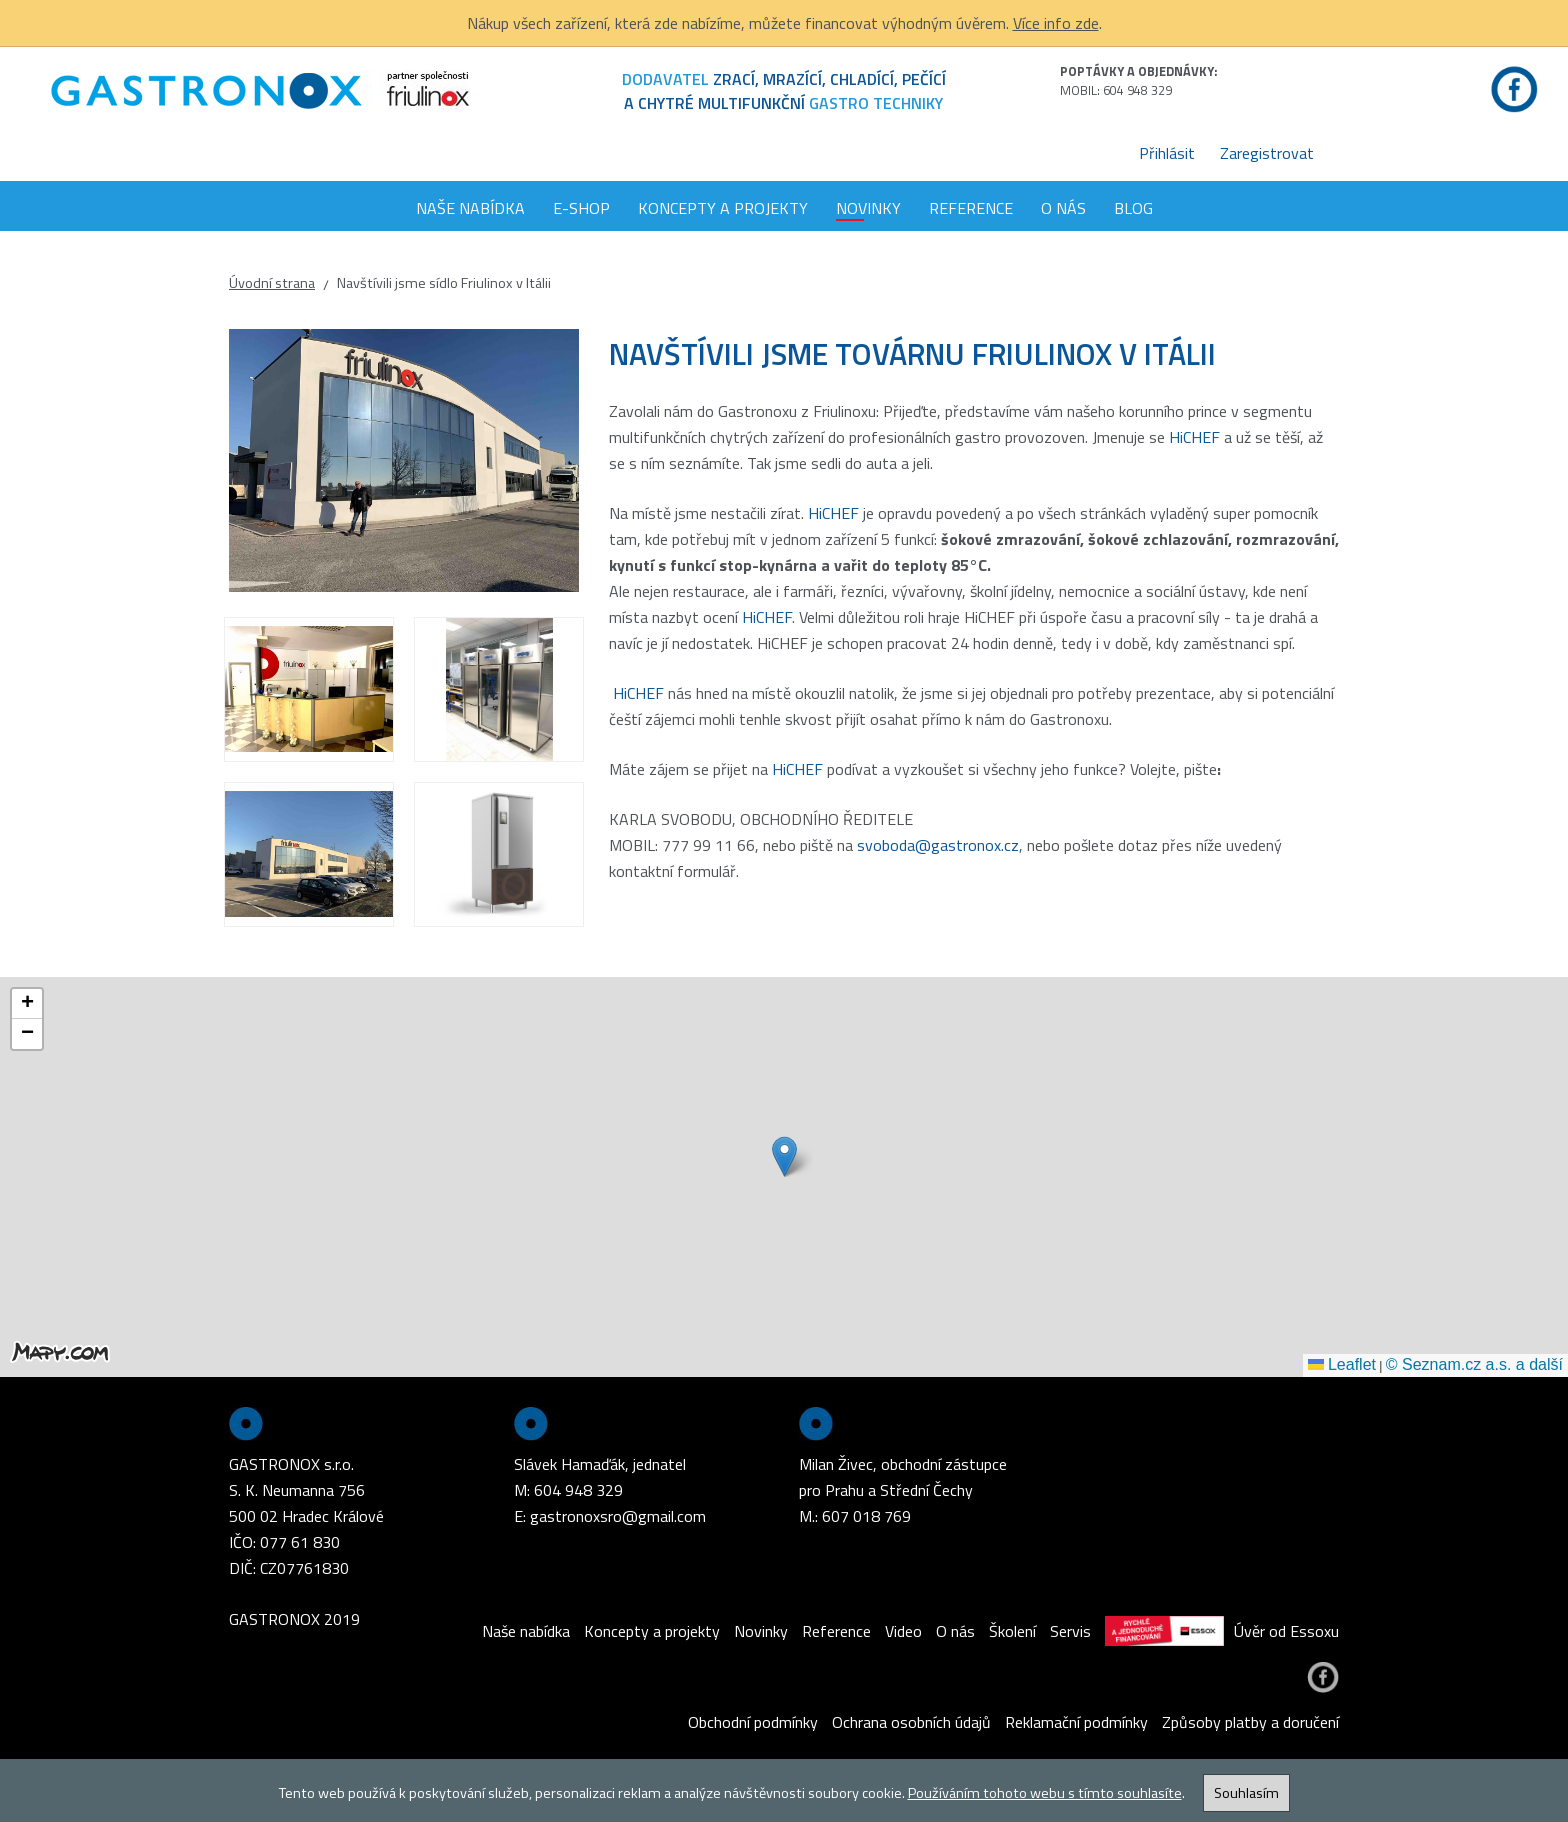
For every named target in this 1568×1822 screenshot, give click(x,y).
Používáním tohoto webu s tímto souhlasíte (1045, 1793)
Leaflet (1342, 1364)
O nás (1063, 208)
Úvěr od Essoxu (1222, 1631)
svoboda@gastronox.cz (938, 845)
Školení (1012, 1631)
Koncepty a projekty (723, 208)
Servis (1070, 1631)
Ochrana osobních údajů (911, 1722)
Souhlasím (1246, 1793)
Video (903, 1631)
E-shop (581, 208)
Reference (971, 208)
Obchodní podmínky (753, 1722)
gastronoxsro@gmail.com (618, 1516)
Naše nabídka (470, 208)
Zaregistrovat (1267, 153)
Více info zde (1056, 23)
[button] (784, 1156)
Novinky (868, 208)
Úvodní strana (272, 283)
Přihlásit (1167, 153)
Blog (1133, 208)
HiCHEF (1194, 437)
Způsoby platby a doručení (1250, 1722)
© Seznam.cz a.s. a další (1474, 1364)
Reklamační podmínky (1076, 1722)
